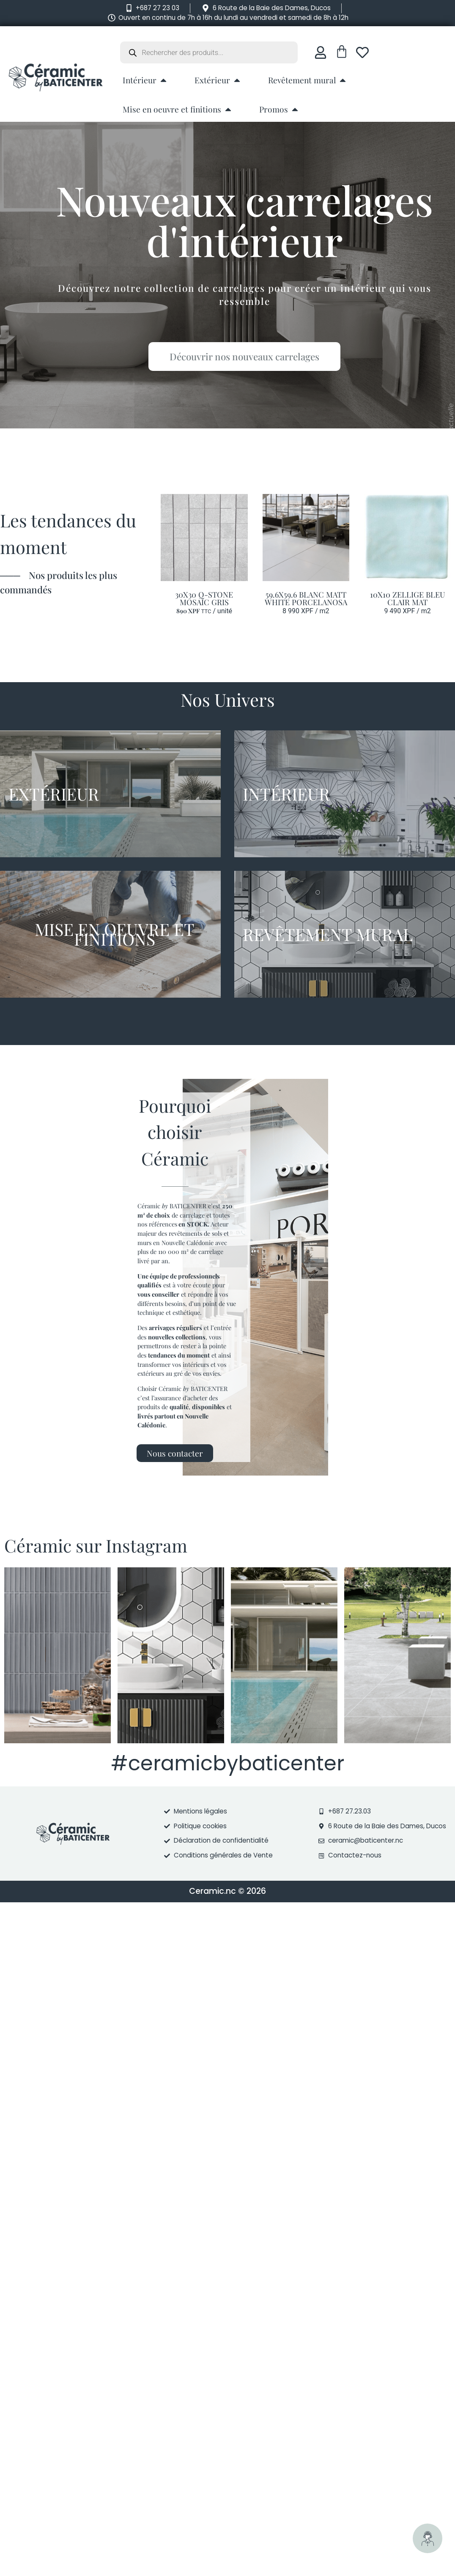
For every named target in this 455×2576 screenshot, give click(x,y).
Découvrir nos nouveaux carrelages (254, 356)
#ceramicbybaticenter (227, 1763)
